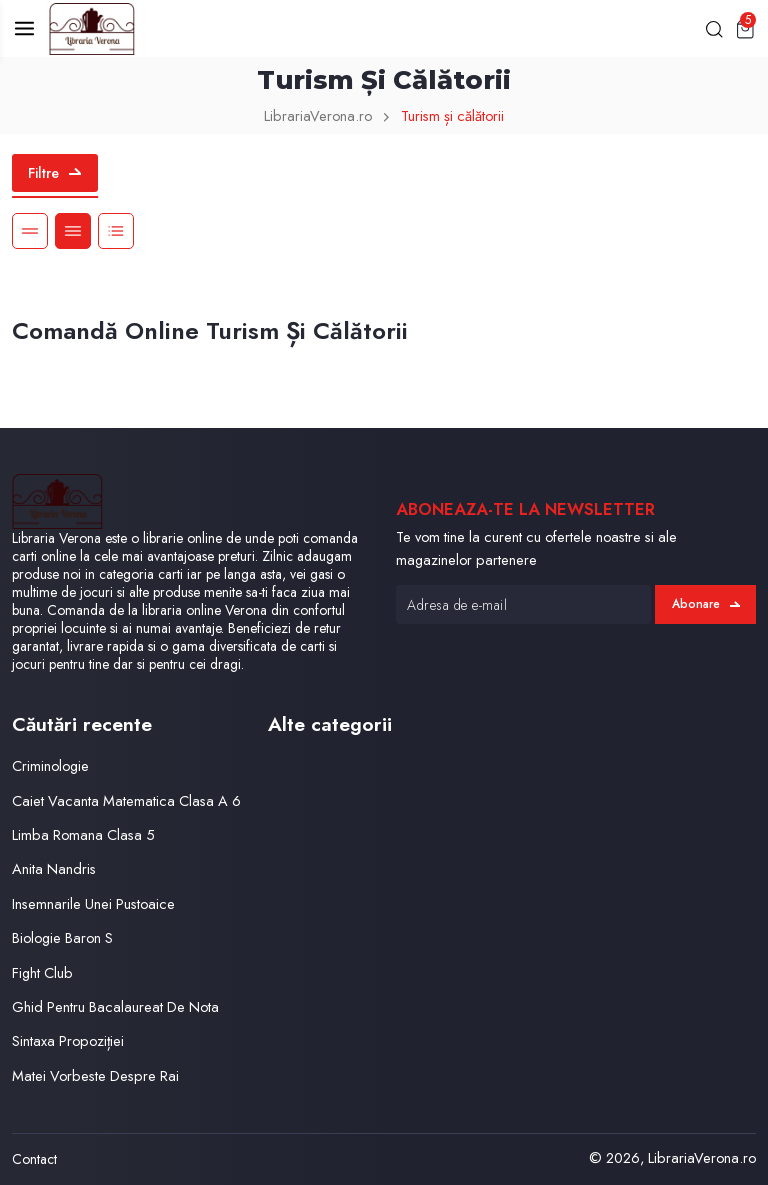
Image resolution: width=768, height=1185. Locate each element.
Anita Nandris (54, 868)
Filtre (54, 173)
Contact (34, 1159)
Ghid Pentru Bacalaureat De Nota (115, 1006)
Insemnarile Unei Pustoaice (93, 903)
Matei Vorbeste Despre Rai (95, 1075)
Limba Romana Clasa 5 (83, 834)
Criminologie (50, 765)
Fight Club (42, 972)
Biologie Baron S (62, 937)
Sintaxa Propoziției (68, 1040)
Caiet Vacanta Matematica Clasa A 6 (126, 800)
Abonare (706, 604)
